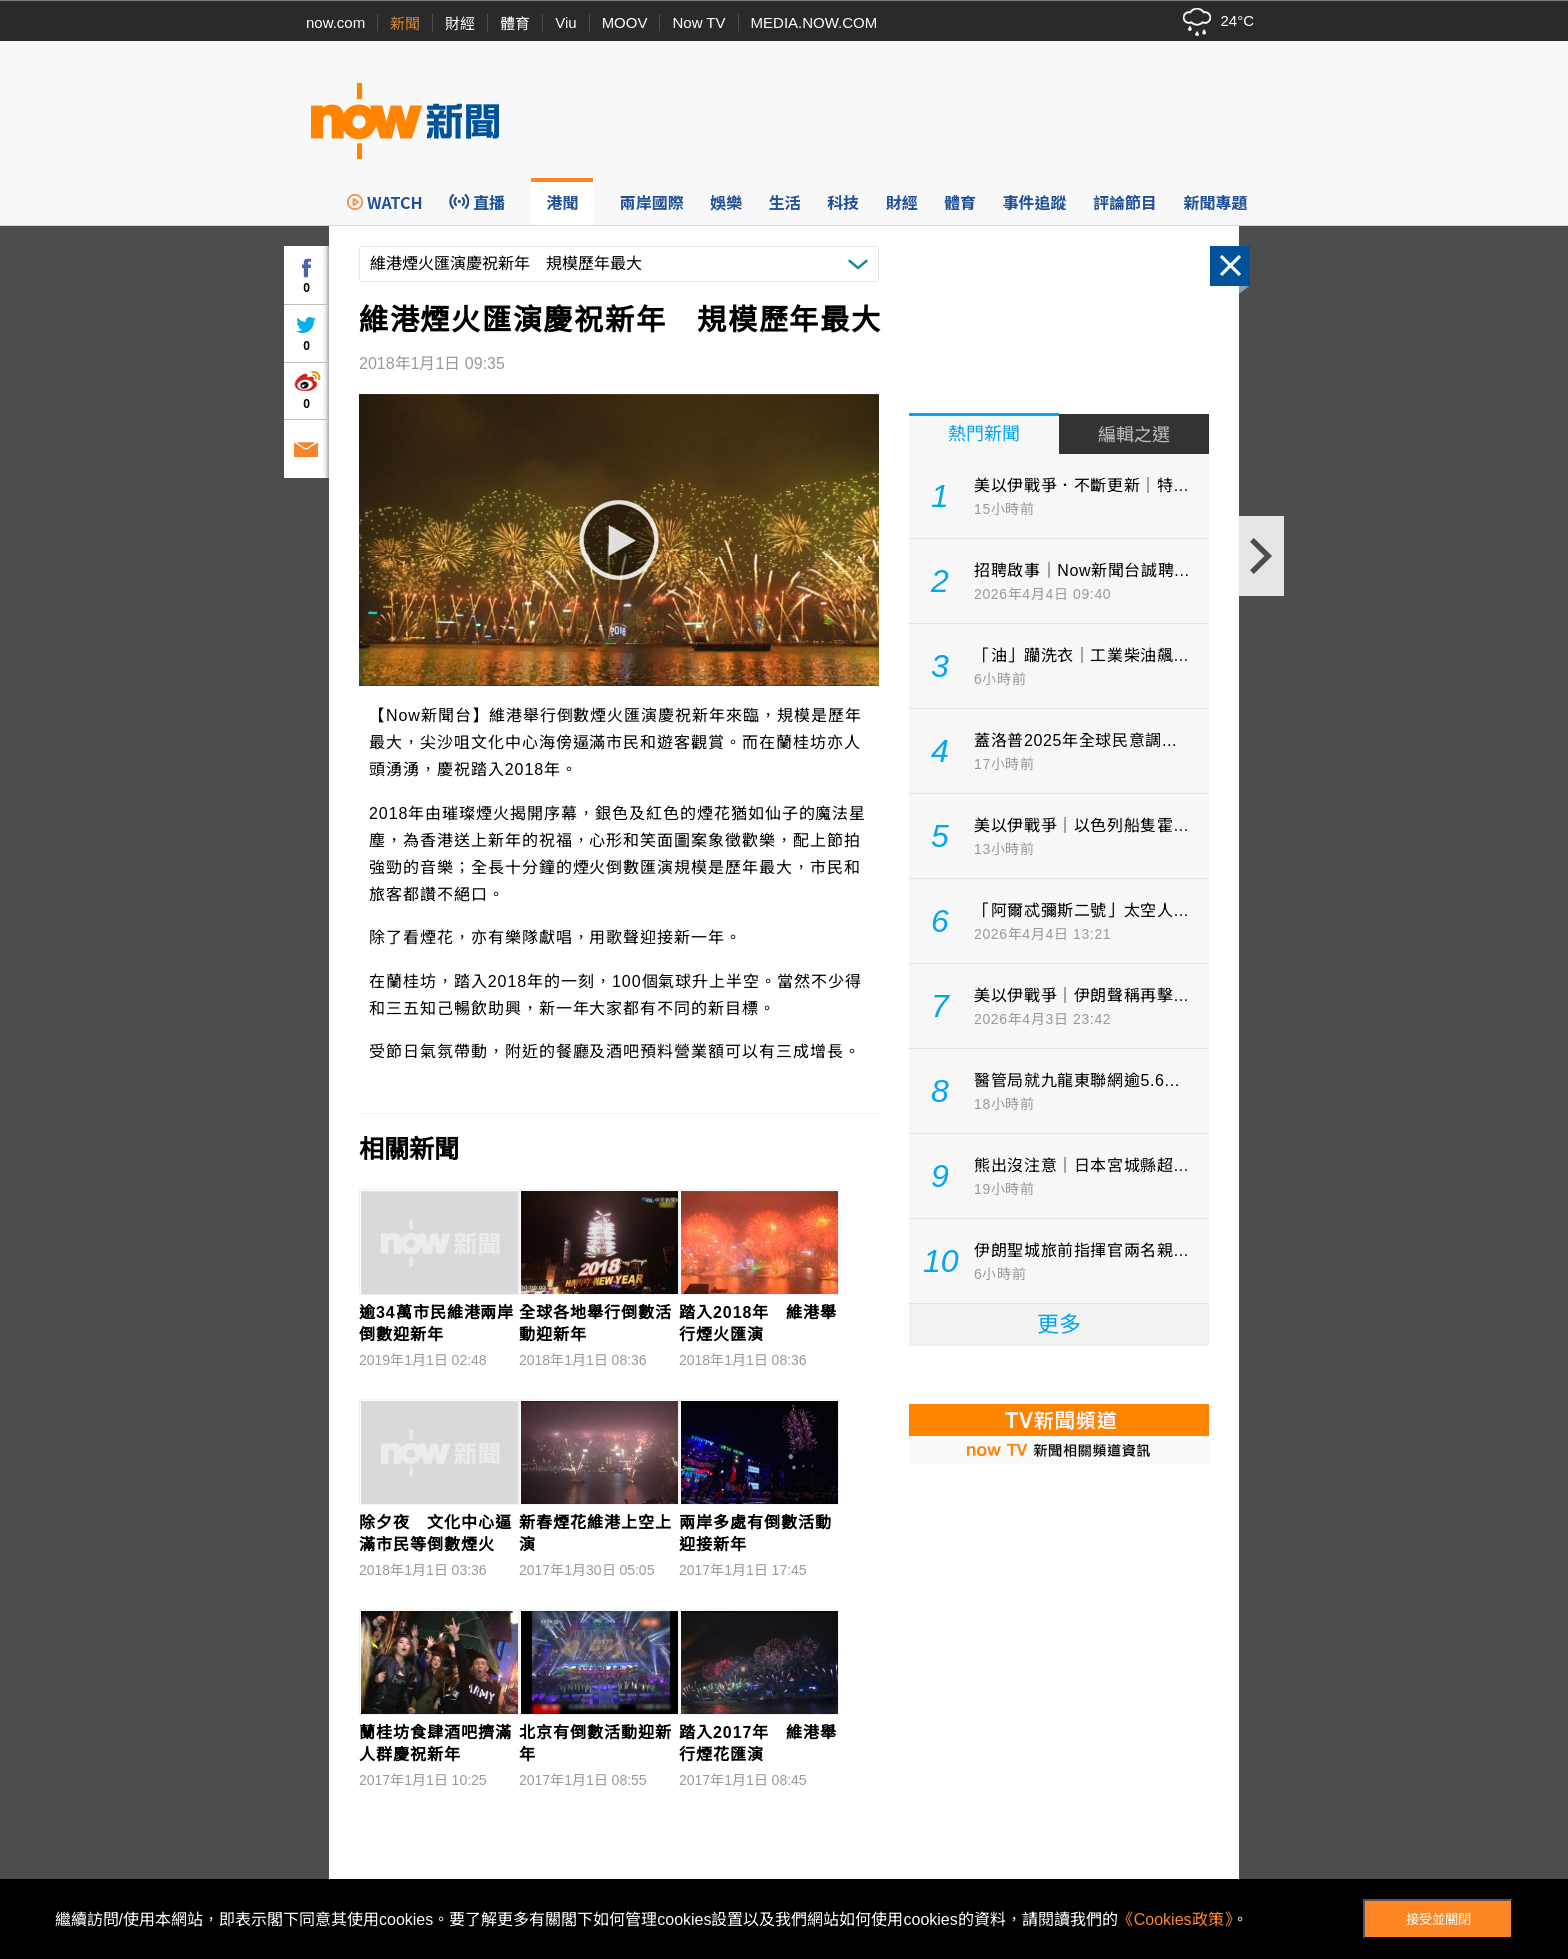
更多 (1059, 1324)
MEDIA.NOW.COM (814, 22)
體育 (515, 23)
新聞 (405, 23)
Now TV (698, 22)
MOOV (625, 22)
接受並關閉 (1438, 1919)
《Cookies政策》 (1175, 1919)
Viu (565, 22)
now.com (335, 22)
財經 (460, 23)
